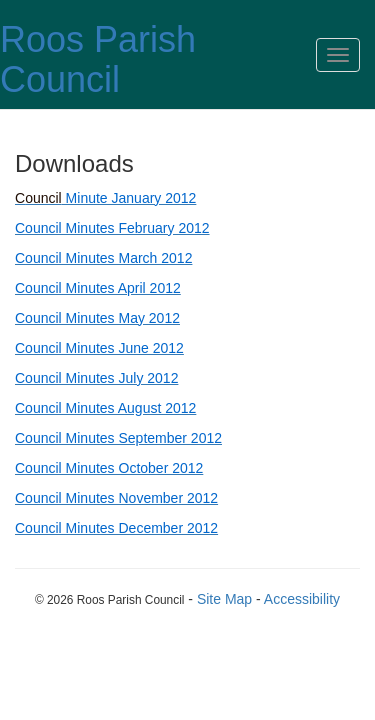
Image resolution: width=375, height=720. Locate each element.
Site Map (224, 599)
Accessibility (302, 599)
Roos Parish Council (98, 59)
